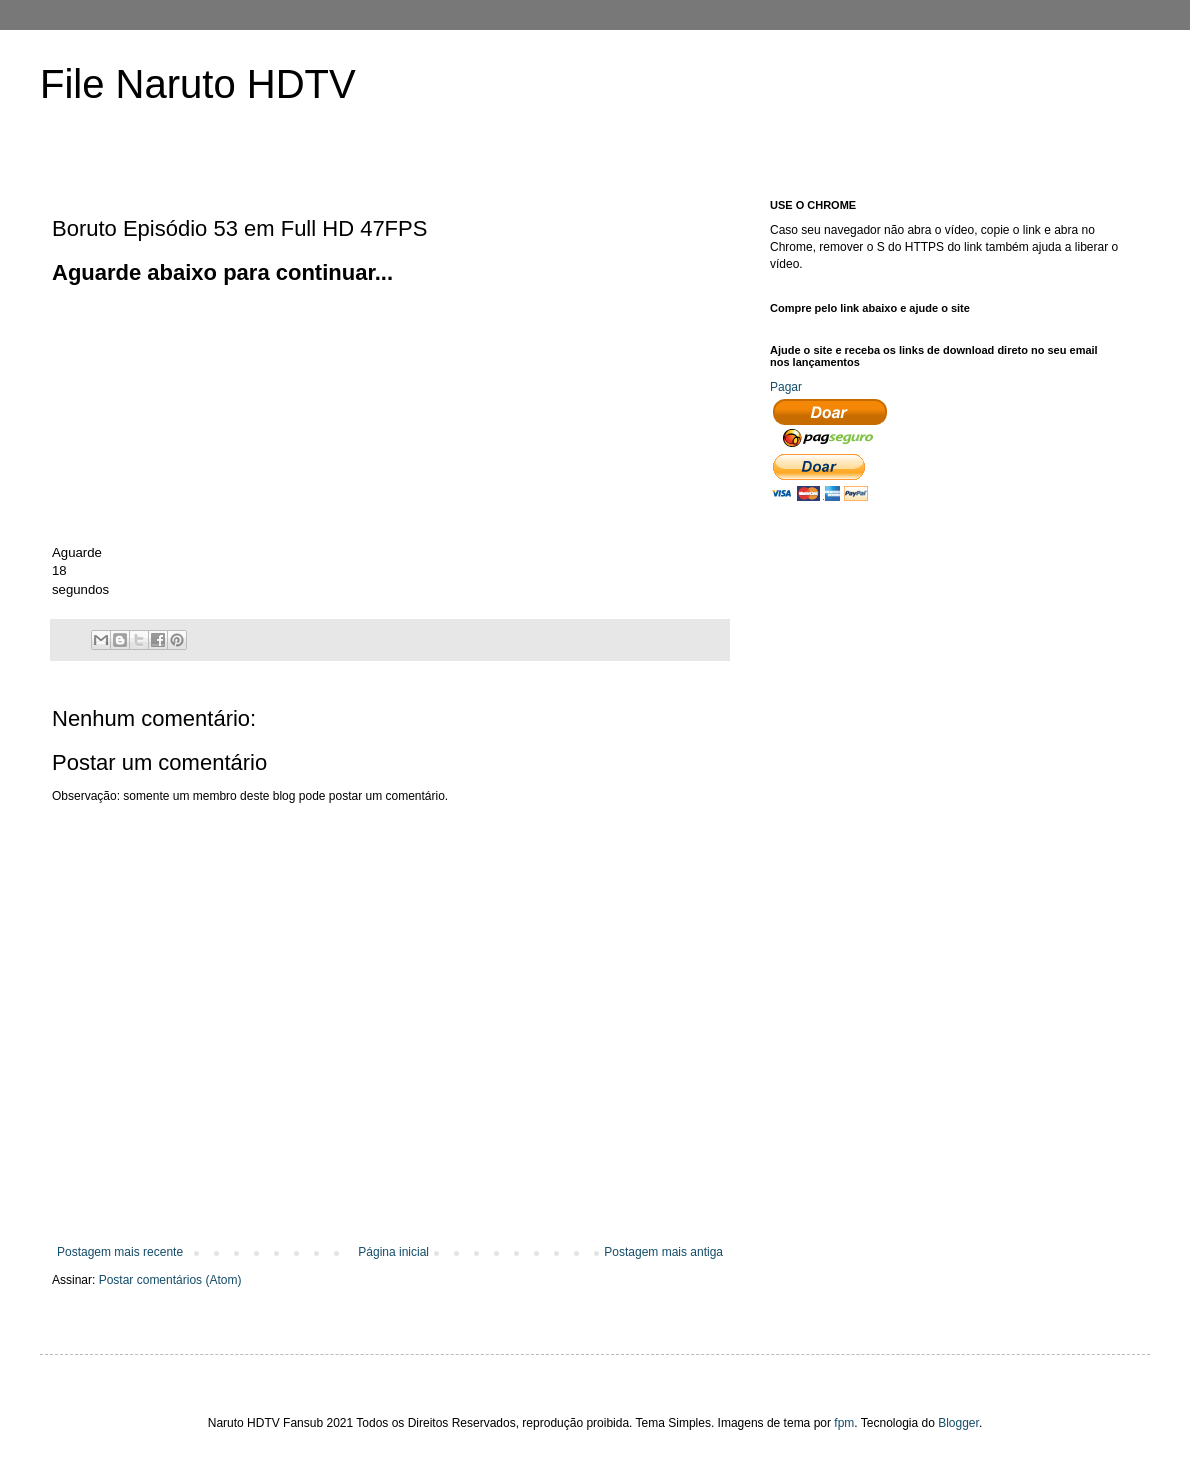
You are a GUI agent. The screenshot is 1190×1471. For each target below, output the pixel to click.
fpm (844, 1423)
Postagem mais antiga (663, 1252)
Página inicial (393, 1252)
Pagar (786, 387)
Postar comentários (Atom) (170, 1280)
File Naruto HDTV (198, 84)
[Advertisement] (202, 413)
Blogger (958, 1423)
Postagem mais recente (120, 1252)
